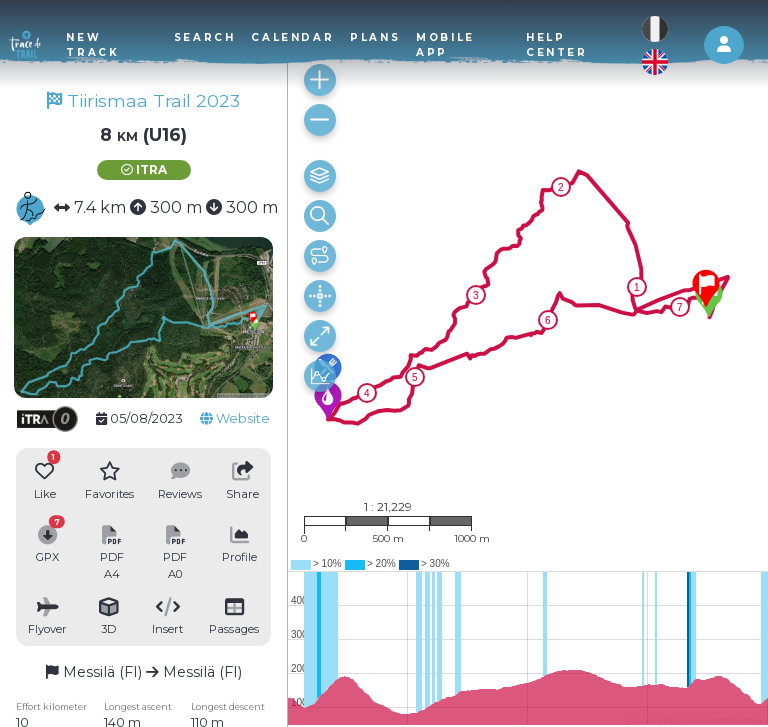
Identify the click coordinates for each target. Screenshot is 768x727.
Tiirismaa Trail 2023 (143, 100)
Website (235, 418)
